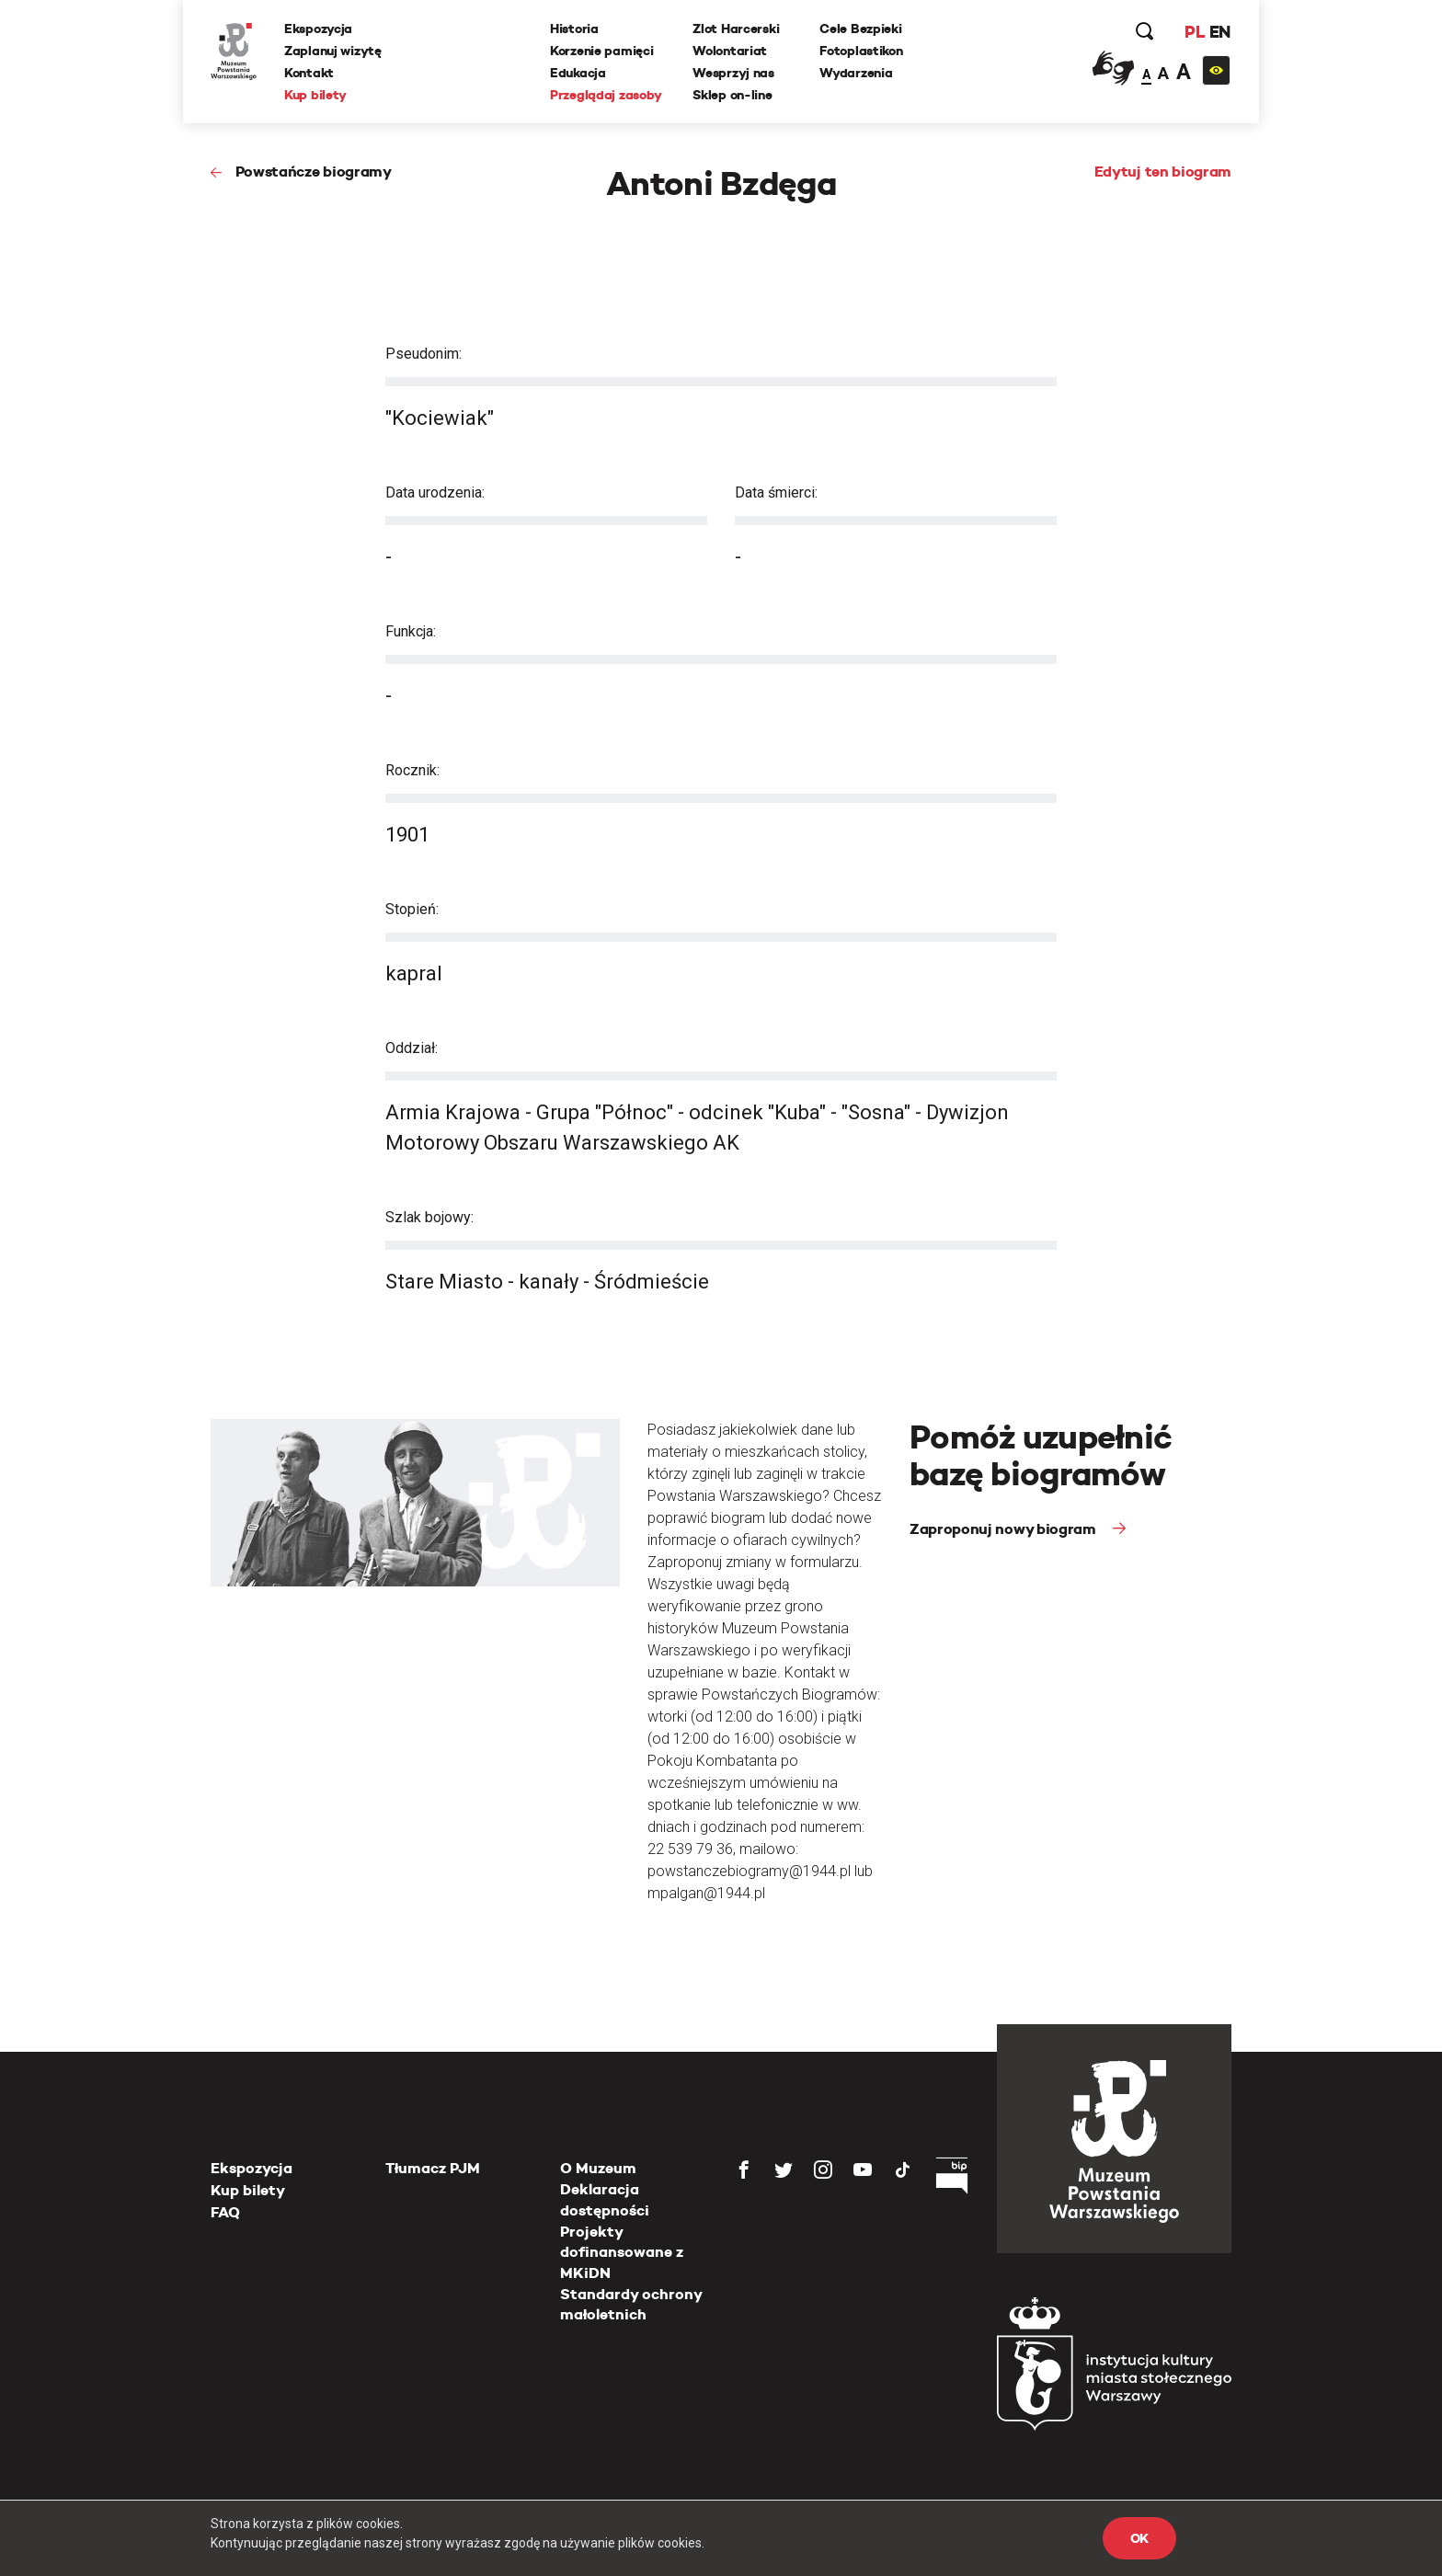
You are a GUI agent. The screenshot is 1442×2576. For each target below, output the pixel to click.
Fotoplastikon (860, 50)
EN (1219, 31)
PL (1194, 31)
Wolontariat (729, 50)
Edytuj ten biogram (1162, 171)
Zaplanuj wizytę (333, 50)
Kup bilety (315, 94)
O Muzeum (598, 2168)
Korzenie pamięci (602, 50)
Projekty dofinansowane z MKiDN (621, 2252)
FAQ (225, 2212)
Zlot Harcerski (735, 28)
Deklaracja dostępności (604, 2199)
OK (1139, 2538)
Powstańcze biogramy (313, 171)
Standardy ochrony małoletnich (631, 2304)
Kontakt (309, 72)
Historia (574, 28)
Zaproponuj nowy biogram (1004, 1529)
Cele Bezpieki (860, 28)
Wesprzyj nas (733, 72)
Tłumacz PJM (432, 2168)
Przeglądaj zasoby (605, 94)
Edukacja (578, 72)
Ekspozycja (318, 28)
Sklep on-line (732, 94)
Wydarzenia (855, 72)
